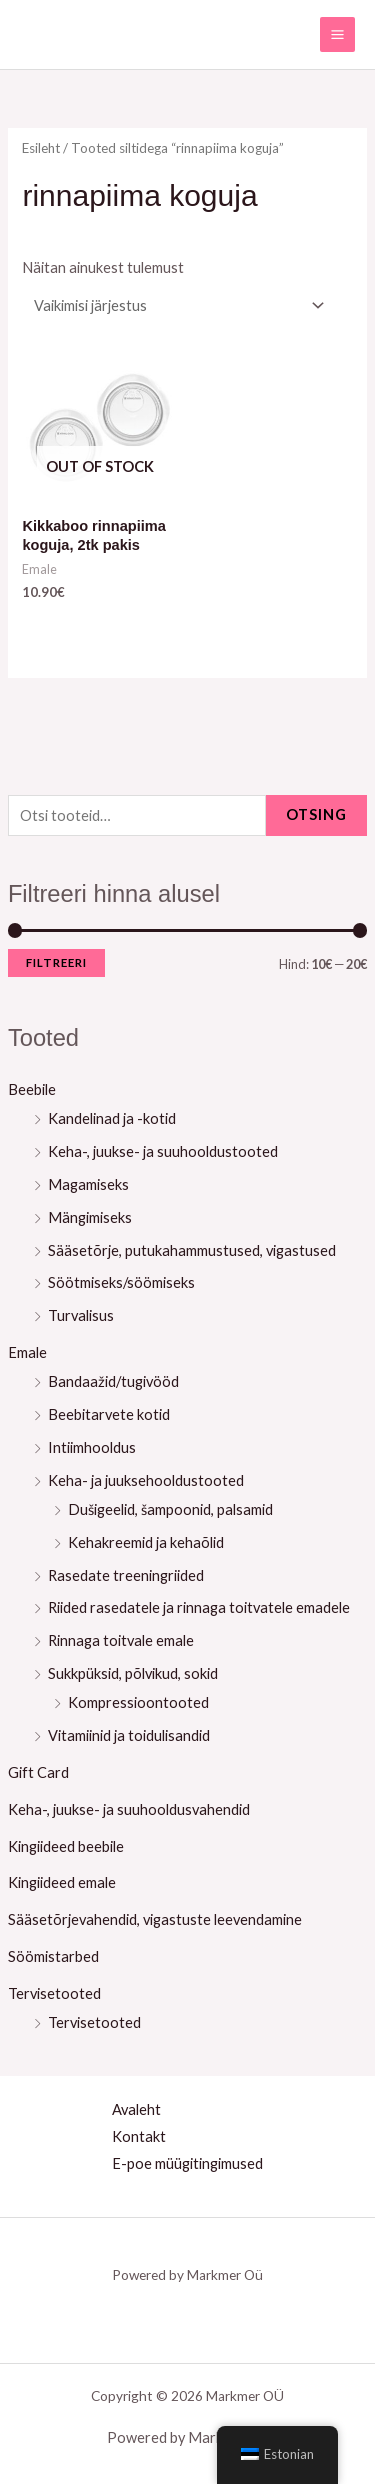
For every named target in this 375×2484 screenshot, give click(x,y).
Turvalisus (81, 1315)
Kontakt (139, 2136)
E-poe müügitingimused (187, 2163)
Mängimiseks (90, 1217)
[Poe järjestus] (175, 305)
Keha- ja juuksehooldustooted (146, 1480)
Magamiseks (88, 1184)
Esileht (41, 148)
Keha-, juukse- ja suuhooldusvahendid (129, 1809)
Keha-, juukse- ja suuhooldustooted (163, 1151)
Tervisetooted (54, 1993)
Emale (27, 1352)
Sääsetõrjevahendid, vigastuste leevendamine (155, 1919)
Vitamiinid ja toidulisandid (129, 1735)
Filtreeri (56, 962)
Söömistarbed (53, 1956)
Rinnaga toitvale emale (121, 1640)
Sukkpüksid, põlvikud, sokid (133, 1673)
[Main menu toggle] (337, 34)
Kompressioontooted (138, 1702)
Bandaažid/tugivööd (113, 1381)
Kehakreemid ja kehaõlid (146, 1542)
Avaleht (136, 2109)
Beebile (32, 1089)
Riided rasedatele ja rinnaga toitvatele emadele (199, 1607)
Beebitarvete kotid (109, 1414)
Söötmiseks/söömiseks (121, 1282)
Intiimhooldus (92, 1447)
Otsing (316, 814)
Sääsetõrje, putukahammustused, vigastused (192, 1250)
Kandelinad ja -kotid (112, 1118)
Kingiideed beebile (66, 1846)
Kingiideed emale (62, 1882)
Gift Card (38, 1772)
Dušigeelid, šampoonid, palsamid (170, 1509)
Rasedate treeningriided (126, 1575)
